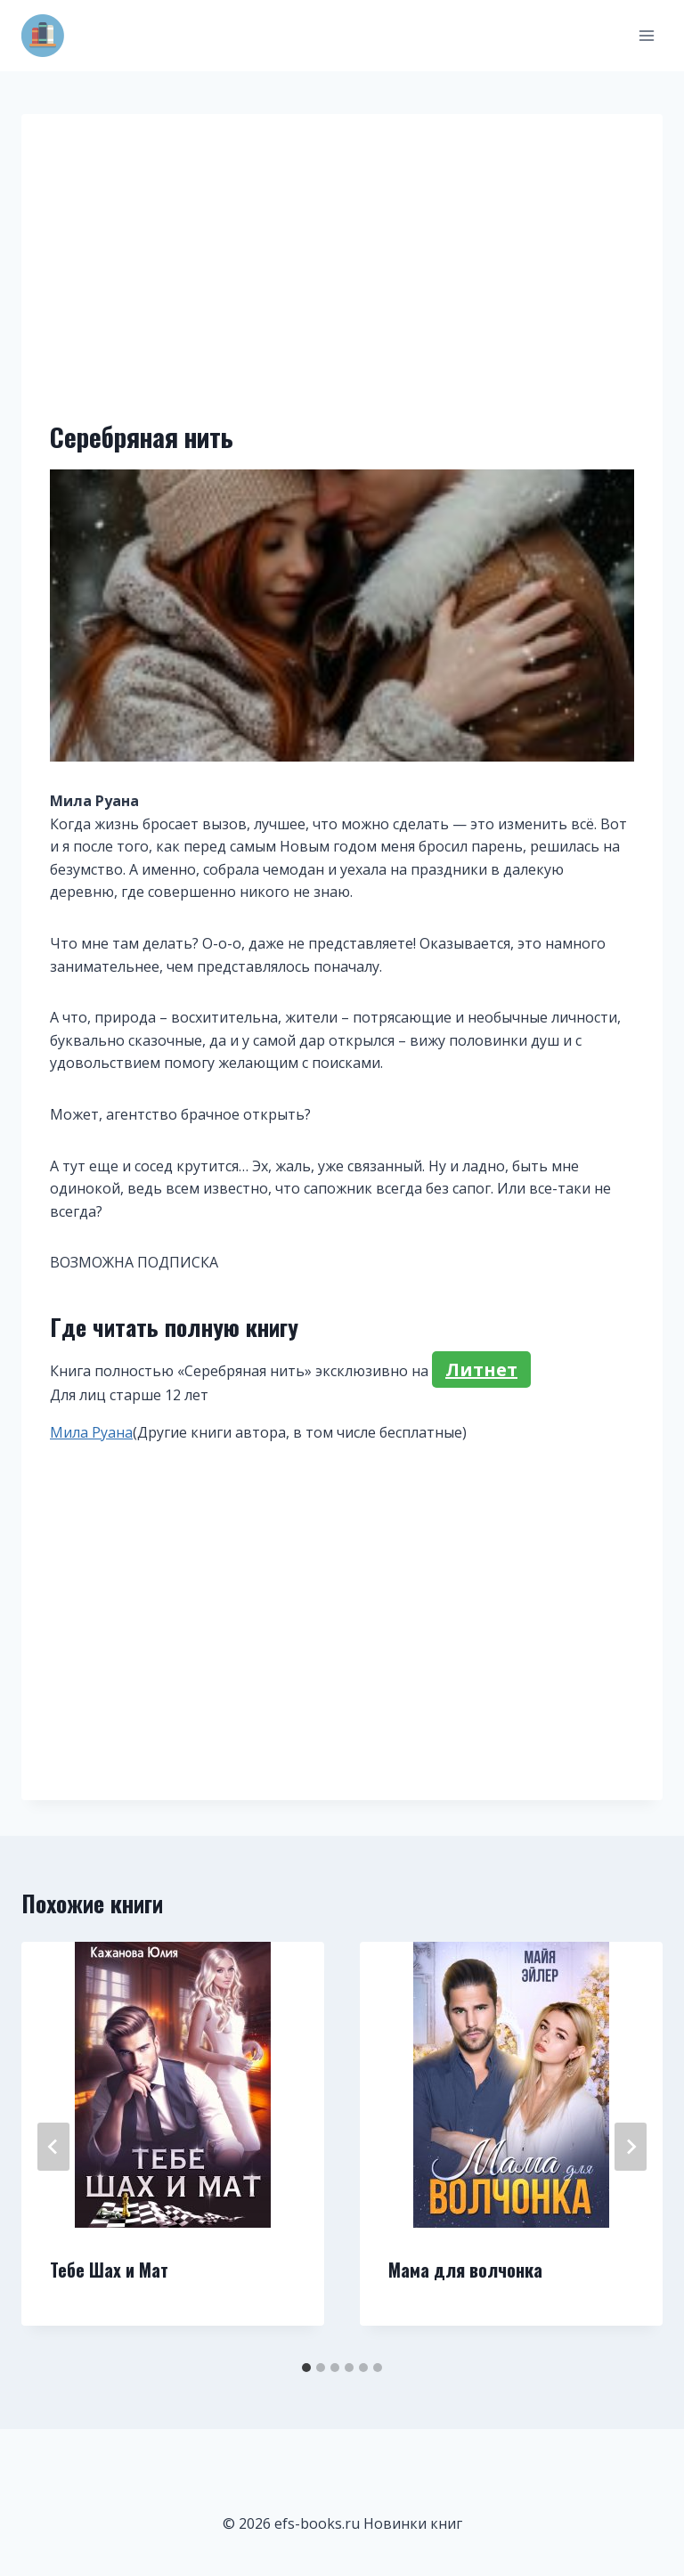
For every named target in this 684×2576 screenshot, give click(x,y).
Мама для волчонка (465, 2269)
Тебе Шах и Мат (109, 2269)
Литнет (481, 1369)
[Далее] (631, 2147)
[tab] (306, 2367)
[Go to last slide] (53, 2147)
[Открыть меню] (646, 35)
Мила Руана (91, 1432)
